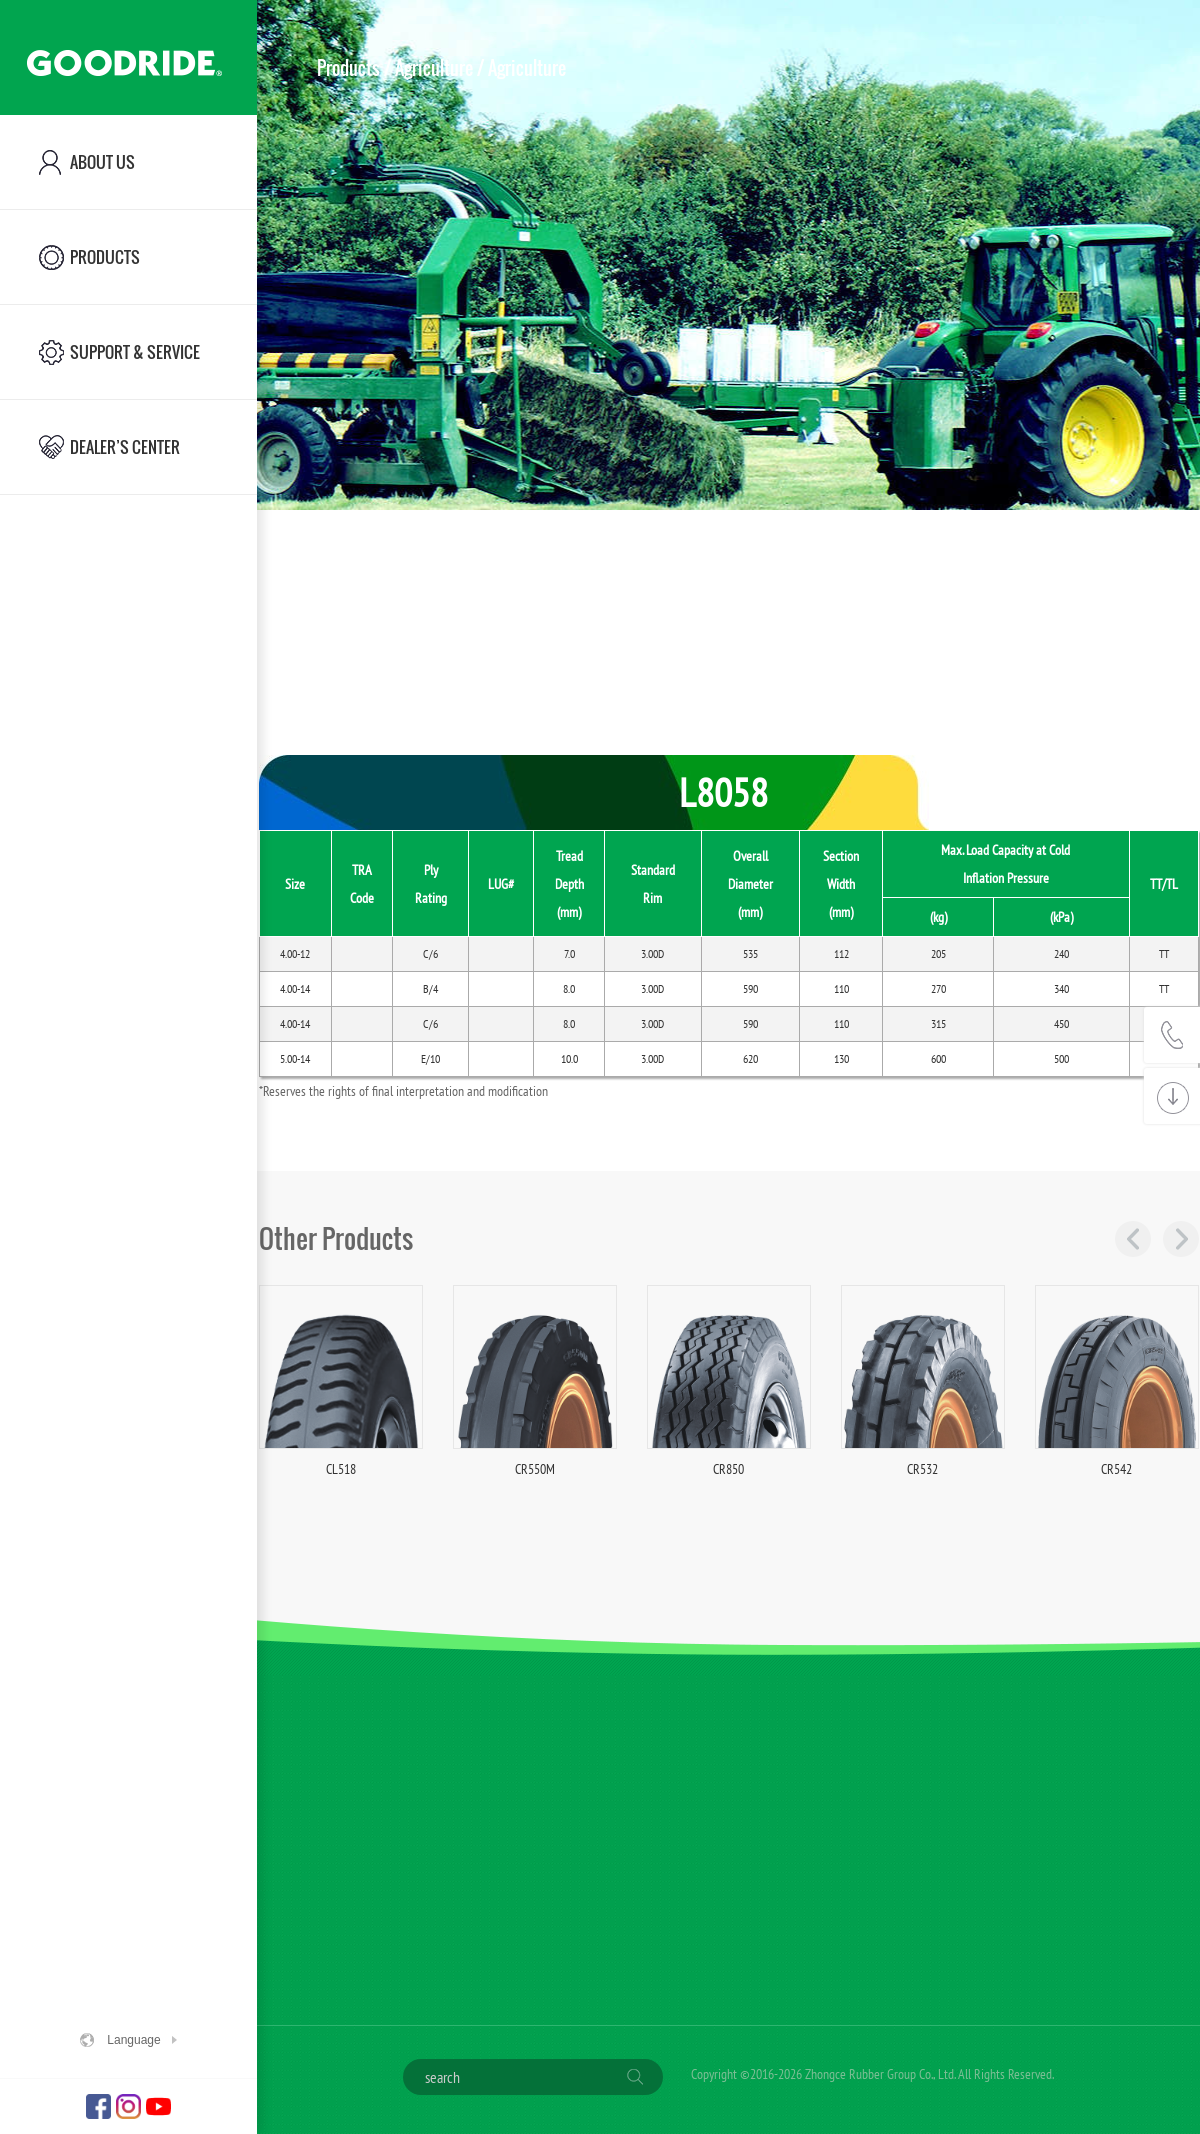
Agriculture (434, 68)
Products (348, 68)
